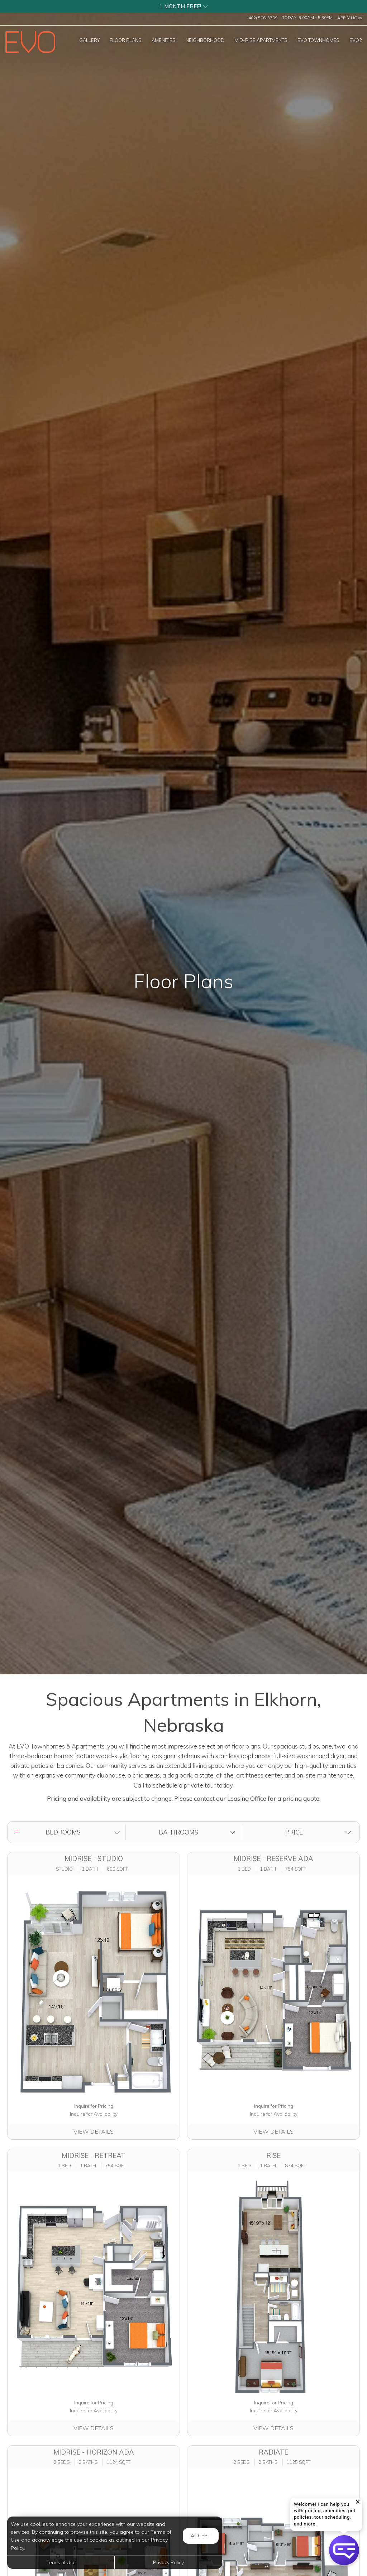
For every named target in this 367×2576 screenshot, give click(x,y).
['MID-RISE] (260, 40)
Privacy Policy (168, 2562)
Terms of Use (61, 2562)
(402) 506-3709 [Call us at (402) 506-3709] (262, 17)
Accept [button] (201, 2535)
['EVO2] (355, 40)
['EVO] (318, 40)
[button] (183, 6)
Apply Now (349, 17)
